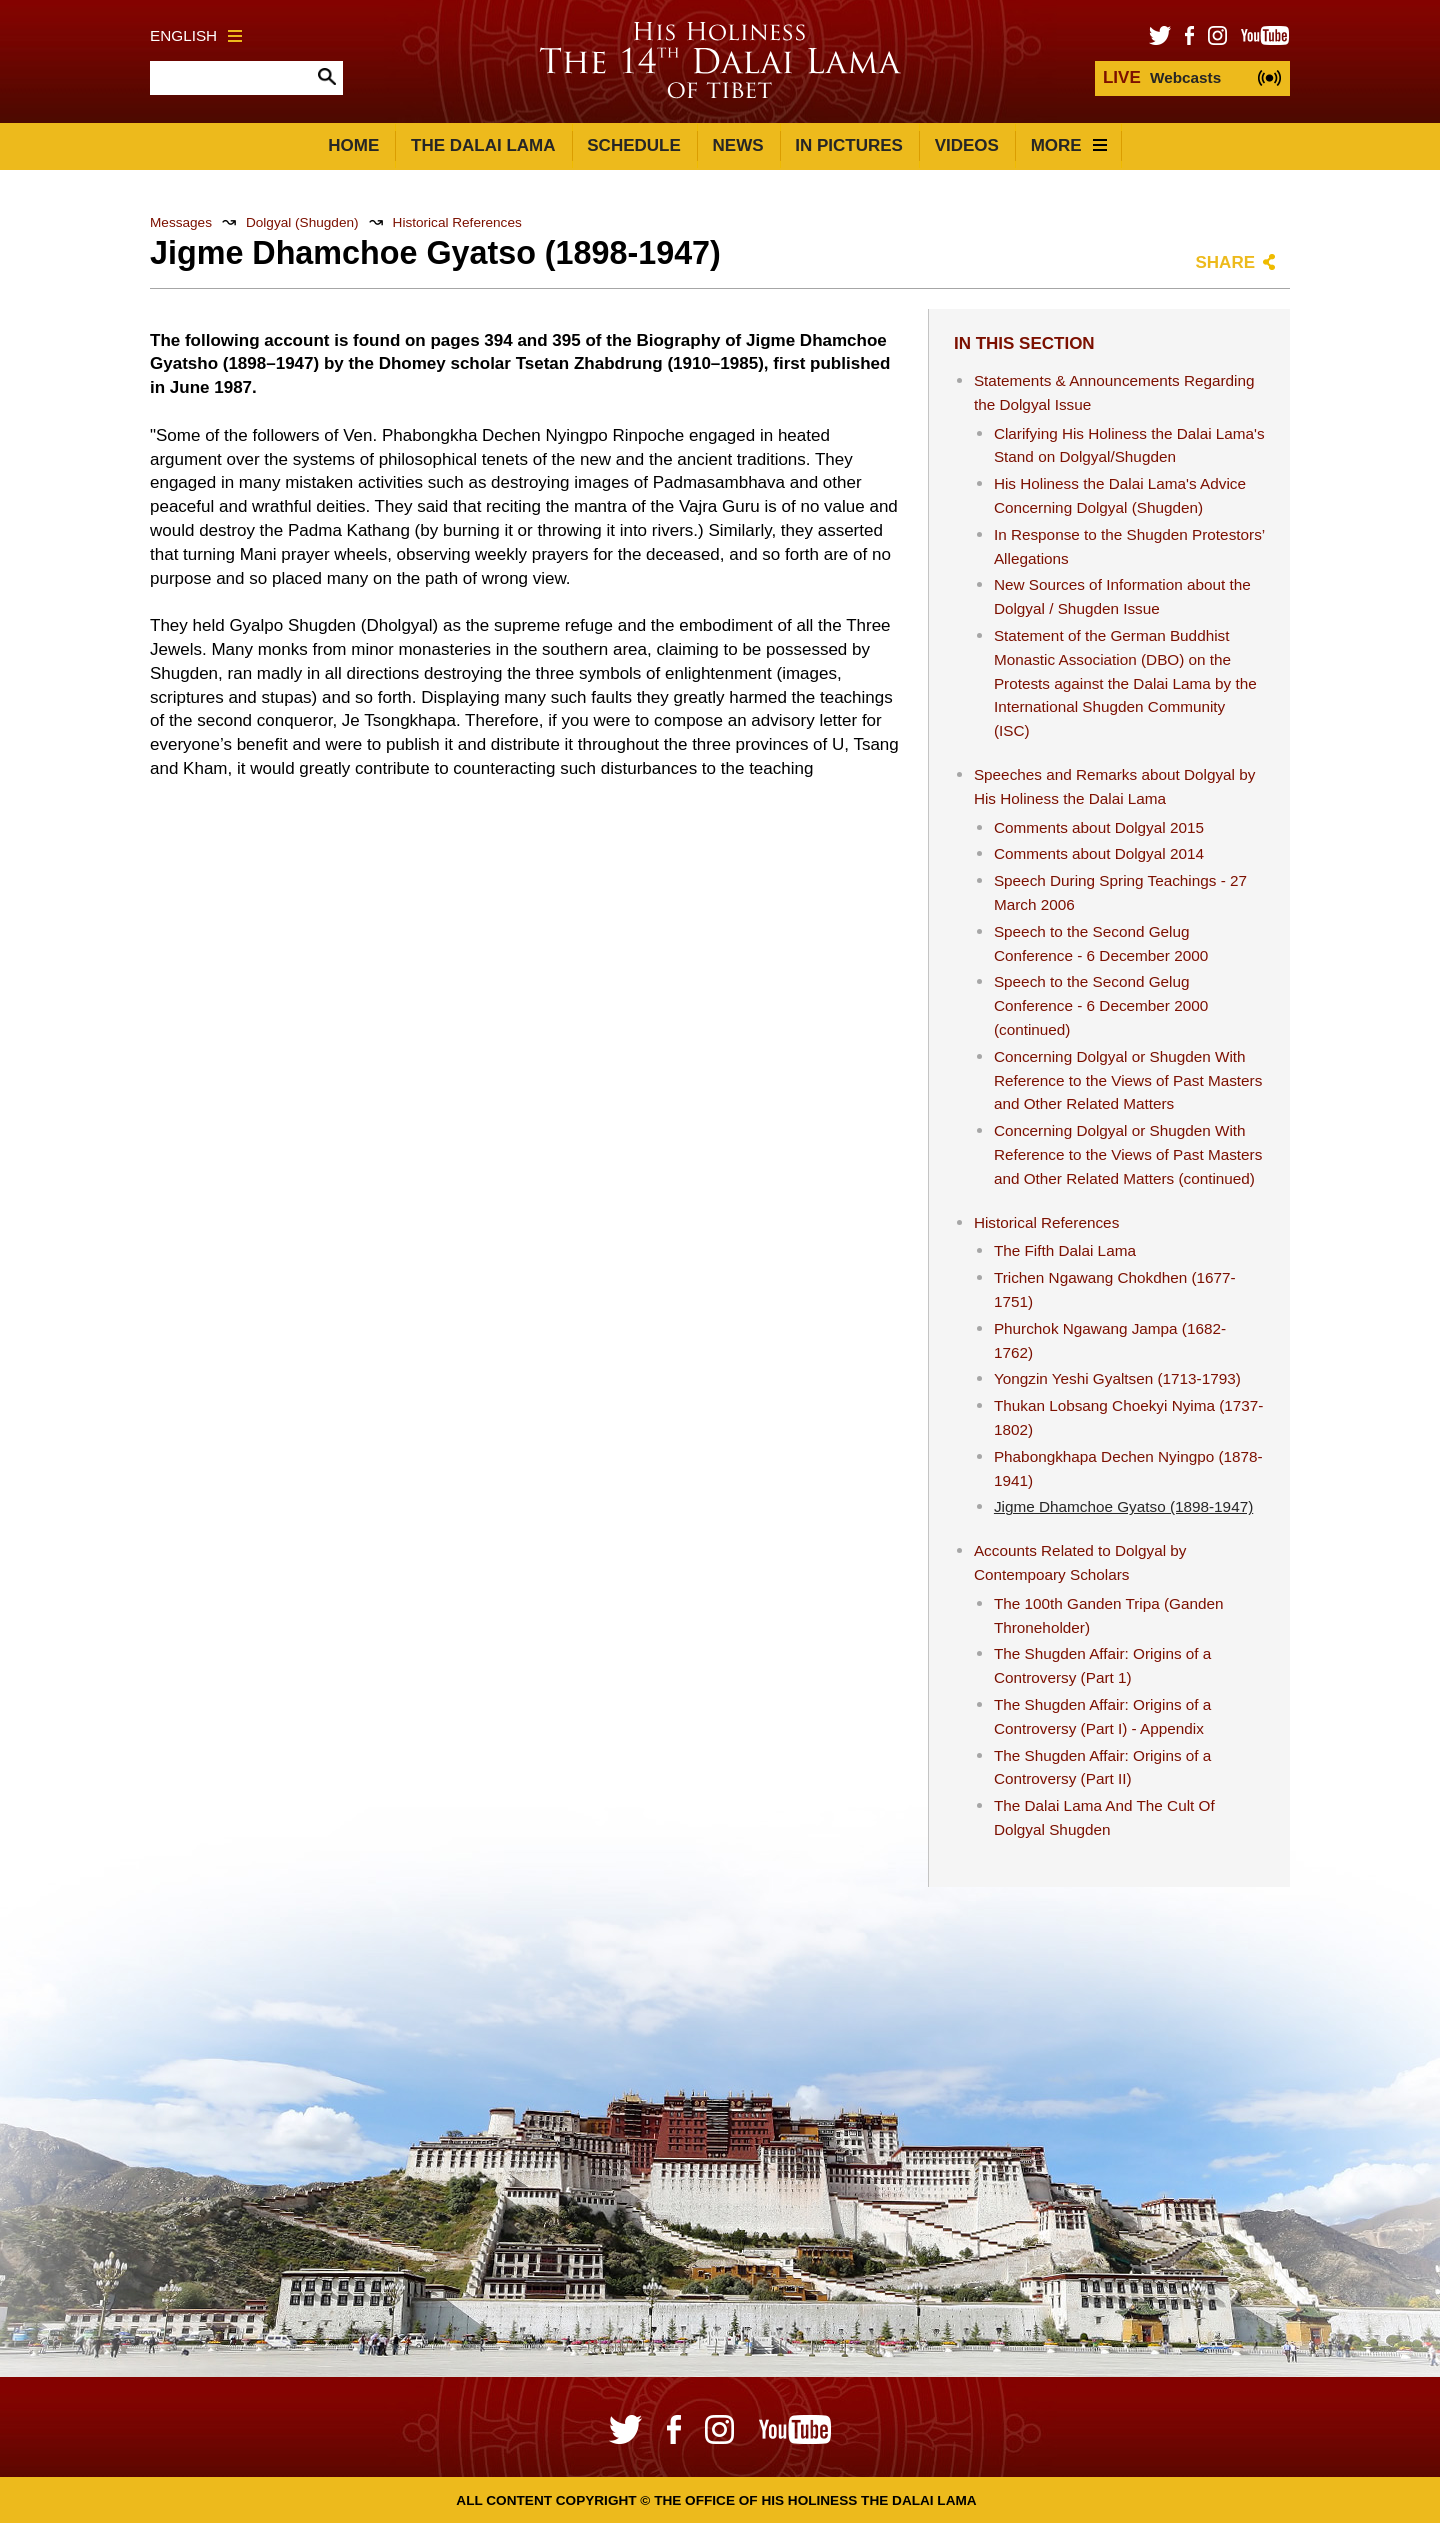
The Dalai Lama (483, 145)
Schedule (634, 145)
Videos (967, 145)
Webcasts (1162, 77)
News (738, 145)
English (196, 35)
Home (353, 145)
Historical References (457, 222)
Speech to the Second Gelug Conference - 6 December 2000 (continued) (1101, 1005)
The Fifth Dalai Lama (1065, 1250)
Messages (181, 222)
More (1069, 145)
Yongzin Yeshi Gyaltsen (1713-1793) (1117, 1378)
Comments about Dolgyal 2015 (1099, 827)
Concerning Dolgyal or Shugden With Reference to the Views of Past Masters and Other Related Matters (1128, 1080)
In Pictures (849, 145)
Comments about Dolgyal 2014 (1099, 853)
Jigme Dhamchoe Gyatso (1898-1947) (1123, 1506)
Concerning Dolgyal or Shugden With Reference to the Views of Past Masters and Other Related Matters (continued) (1128, 1154)
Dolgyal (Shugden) (302, 222)
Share (1225, 262)
